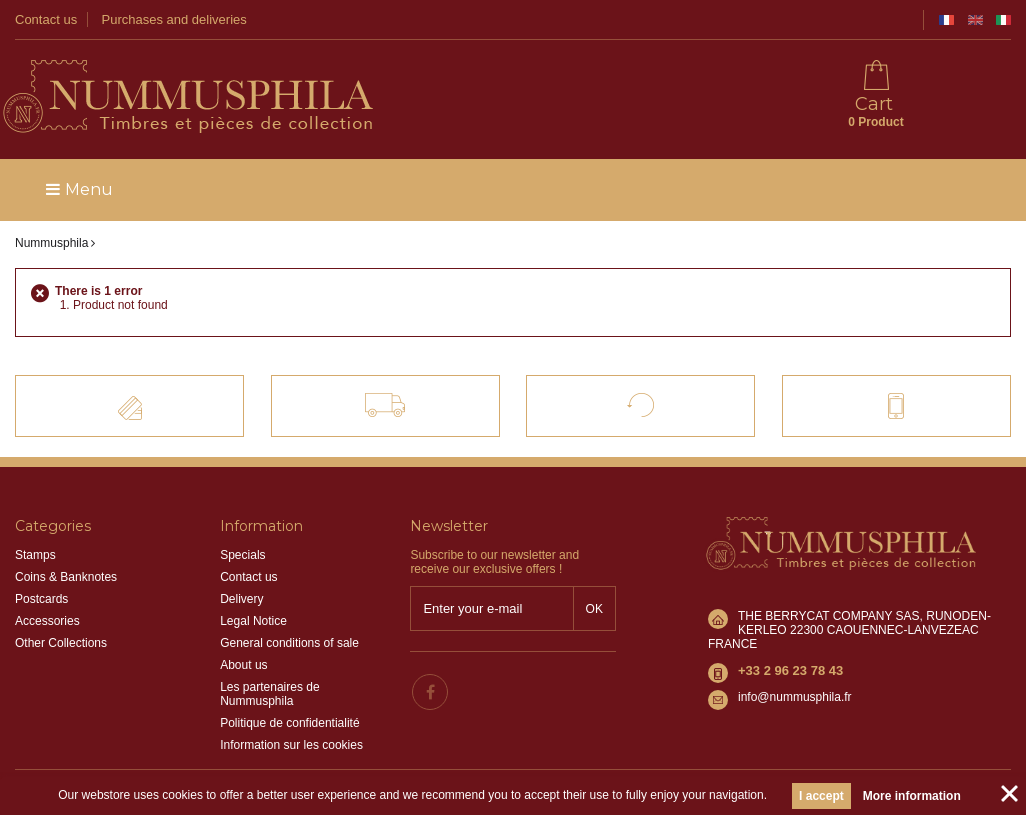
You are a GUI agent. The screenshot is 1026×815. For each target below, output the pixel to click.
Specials (242, 555)
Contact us (46, 19)
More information (912, 796)
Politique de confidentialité (289, 723)
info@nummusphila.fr (795, 697)
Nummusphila (51, 243)
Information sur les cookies (291, 745)
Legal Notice (253, 621)
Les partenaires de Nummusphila (269, 694)
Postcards (41, 599)
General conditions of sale (289, 643)
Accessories (47, 621)
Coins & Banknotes (66, 577)
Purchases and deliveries (174, 19)
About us (243, 665)
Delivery (241, 599)
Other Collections (61, 643)
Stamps (35, 555)
